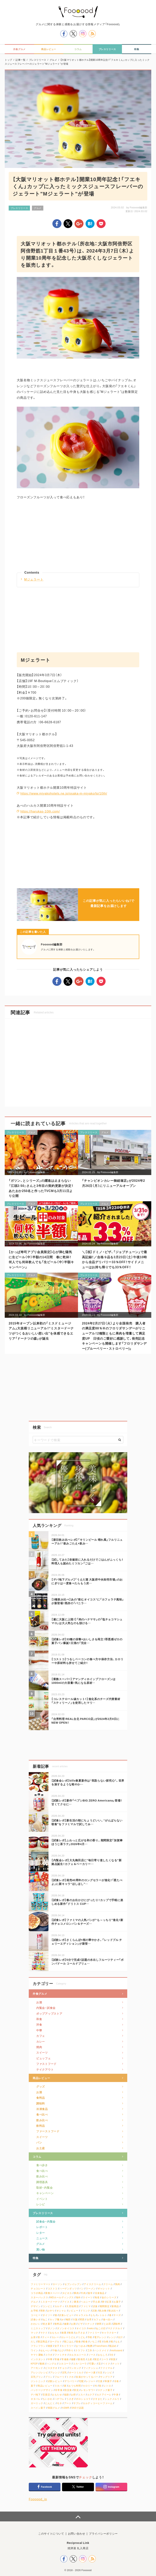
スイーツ (42, 2052)
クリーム (108, 2284)
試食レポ (36, 2319)
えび (61, 2350)
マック (34, 2332)
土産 (89, 2359)
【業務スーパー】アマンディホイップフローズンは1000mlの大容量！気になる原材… (83, 1681)
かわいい (36, 2323)
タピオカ (67, 2293)
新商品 (115, 2306)
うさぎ (70, 2399)
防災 (76, 2390)
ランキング (75, 2368)
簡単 (42, 2310)
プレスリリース (19, 208)
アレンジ (55, 2372)
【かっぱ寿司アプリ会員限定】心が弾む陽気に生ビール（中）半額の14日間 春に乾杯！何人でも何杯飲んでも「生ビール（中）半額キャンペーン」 (41, 1259)
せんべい (45, 2350)
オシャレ (61, 2310)
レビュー (73, 2310)
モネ (59, 2403)
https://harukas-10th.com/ (40, 811)
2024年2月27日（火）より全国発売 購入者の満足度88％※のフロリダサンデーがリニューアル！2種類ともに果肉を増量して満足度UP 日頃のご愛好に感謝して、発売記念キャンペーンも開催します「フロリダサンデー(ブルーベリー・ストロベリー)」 (114, 1336)
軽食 (85, 2341)
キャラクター (109, 2332)
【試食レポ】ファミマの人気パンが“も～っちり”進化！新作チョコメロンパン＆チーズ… (87, 1922)
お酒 (39, 2002)
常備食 (65, 2359)
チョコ (63, 2368)
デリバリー (70, 2381)
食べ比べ (42, 2114)
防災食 (68, 2390)
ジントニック (38, 2381)
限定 (96, 2359)
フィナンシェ (90, 2368)
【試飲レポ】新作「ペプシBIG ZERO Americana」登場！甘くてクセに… (86, 1802)
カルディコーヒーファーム (97, 2403)
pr (62, 2319)
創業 (63, 2332)
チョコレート (38, 2288)
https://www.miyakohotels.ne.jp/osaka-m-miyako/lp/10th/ (63, 793)
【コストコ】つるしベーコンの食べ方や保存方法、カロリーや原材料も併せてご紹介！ (87, 1661)
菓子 (33, 2385)
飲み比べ (42, 2120)
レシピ (40, 2204)
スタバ (58, 2385)
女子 (57, 2346)
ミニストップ (38, 2328)
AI (96, 2385)
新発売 (81, 2359)
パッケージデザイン (42, 2390)
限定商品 (42, 2341)
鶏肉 (117, 2284)
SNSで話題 (77, 2407)
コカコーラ (64, 2363)
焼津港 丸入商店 (78, 2548)
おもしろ (103, 2354)
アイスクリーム (92, 2284)
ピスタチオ (51, 2368)
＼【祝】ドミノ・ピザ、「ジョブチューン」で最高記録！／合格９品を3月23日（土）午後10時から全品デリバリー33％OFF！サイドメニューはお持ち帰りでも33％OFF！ (114, 1259)
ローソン (57, 2284)
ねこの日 (101, 2328)
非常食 (58, 2390)
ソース (92, 2354)
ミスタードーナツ (50, 2301)
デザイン (36, 2306)
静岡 (99, 2323)
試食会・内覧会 (46, 2221)
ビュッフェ (43, 2058)
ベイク (106, 2363)
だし (33, 2341)
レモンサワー (88, 2390)
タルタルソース (77, 2354)
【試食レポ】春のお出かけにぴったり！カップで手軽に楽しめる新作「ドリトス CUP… (87, 1902)
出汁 (120, 2337)
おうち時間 (74, 2385)
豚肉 (76, 2293)
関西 (82, 2319)
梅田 (68, 2319)
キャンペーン (45, 2193)
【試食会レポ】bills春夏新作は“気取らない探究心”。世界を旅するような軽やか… (87, 1782)
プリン (49, 2376)
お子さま (80, 2332)
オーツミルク (76, 2372)
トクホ (70, 2376)
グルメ (37, 208)
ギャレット (104, 2288)
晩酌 (90, 2346)
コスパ (81, 2394)
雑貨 (50, 2346)
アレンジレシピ (39, 2372)
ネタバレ (36, 2399)
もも (117, 2341)
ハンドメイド (101, 2350)
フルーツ (59, 2376)
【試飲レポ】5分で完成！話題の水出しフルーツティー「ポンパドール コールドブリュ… (87, 1962)
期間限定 (105, 2306)
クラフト (80, 2350)
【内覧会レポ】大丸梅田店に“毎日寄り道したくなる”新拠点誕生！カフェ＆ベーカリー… (86, 1862)
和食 (39, 2019)
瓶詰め (113, 2346)
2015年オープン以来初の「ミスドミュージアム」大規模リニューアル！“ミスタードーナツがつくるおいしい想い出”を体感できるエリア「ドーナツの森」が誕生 (41, 1331)
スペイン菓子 (38, 2407)
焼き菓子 (47, 2323)
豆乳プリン (37, 2376)
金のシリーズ (109, 2297)
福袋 (66, 2394)
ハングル (52, 2363)
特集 (35, 2258)
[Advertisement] (78, 537)
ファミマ (86, 2306)
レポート (42, 2227)
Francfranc (101, 2346)
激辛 (90, 2293)
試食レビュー (66, 2315)
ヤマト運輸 (37, 2354)
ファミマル (106, 2368)
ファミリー (93, 2332)
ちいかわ (47, 2399)
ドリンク (85, 2310)
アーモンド (37, 2368)
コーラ (105, 2359)
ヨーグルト (56, 2341)
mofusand (117, 2350)
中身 (115, 2394)
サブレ (77, 2403)
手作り (69, 2350)
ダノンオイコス (65, 2328)
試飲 (94, 2310)
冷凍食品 (42, 2109)
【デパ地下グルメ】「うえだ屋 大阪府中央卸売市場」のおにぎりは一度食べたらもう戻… (87, 1581)
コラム (37, 2156)
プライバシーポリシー (103, 2533)
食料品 (40, 2098)
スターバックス (39, 2297)
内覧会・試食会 (46, 2008)
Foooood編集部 (138, 207)
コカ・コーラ (80, 2363)
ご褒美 (75, 2301)
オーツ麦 (91, 2372)
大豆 (100, 2372)
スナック (90, 2323)
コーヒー (36, 2315)
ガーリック (37, 2403)
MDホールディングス (62, 2297)
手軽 (89, 2337)
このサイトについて (51, 2533)
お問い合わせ (76, 2533)
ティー (46, 2337)
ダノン (51, 2328)
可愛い (92, 2363)
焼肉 (39, 2047)
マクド (44, 2332)
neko (91, 2328)
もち (92, 2315)
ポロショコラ (83, 2399)
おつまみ (81, 2346)
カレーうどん (68, 2337)
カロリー (88, 2385)
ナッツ (116, 2363)
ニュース (42, 2238)
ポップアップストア (49, 2013)
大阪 (75, 2319)
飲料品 (40, 2126)
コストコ (53, 2288)
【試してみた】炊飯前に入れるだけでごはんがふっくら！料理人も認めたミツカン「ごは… (87, 1561)
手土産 (96, 2301)
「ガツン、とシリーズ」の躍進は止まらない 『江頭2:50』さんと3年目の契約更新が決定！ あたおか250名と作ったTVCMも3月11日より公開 (41, 1188)
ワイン (34, 2350)
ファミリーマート (41, 2284)
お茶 (33, 2337)
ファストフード (46, 2064)
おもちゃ (54, 2332)
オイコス (81, 2328)
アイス (66, 2301)
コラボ (49, 2354)
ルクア (91, 2394)
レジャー (91, 2381)
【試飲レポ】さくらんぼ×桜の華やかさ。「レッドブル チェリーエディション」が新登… (86, 1942)
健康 (66, 2323)
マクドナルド (115, 2328)
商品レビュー (41, 2078)
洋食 (39, 2024)
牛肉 (83, 2293)
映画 (70, 2332)
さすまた (98, 2399)
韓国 (112, 2359)
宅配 (81, 2381)
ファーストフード (47, 2131)
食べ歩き (42, 2165)
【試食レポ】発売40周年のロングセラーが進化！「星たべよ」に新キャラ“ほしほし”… (86, 1882)
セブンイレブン (73, 2284)
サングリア (106, 2376)
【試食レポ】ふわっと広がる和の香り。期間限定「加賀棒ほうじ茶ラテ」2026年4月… (87, 1842)
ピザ (80, 2323)
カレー (40, 2041)
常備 (57, 2359)
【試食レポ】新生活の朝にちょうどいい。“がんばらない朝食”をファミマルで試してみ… (86, 1822)
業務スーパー (52, 2293)
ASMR (65, 2407)
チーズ (117, 2315)
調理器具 (42, 2182)
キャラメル (82, 2315)
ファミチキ (61, 2354)
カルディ (59, 2306)
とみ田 (107, 2323)
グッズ (40, 2086)
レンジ (112, 2337)
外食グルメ (40, 1993)
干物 (54, 2350)
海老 (97, 2297)
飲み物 (103, 2310)
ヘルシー (86, 2301)
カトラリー (67, 2346)
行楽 (100, 2381)
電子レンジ (100, 2337)
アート (68, 2403)
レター (40, 2233)
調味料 (40, 2103)
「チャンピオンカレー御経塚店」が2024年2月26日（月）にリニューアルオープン (113, 1183)
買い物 (40, 2249)
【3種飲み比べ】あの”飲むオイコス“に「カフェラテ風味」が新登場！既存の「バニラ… (87, 1601)
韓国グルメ (54, 2407)
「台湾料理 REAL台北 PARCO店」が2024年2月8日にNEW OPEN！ (85, 1721)
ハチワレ (59, 2399)
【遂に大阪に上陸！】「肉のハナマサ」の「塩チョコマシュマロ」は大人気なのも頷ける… (87, 1621)
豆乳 (64, 2372)
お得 (73, 2394)
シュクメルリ (112, 2399)
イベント (42, 2199)
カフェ (40, 2036)
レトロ (107, 2385)
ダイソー (47, 2315)
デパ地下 (36, 2394)
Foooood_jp (38, 2499)
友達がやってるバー (87, 2376)
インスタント (38, 2359)
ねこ (45, 2319)
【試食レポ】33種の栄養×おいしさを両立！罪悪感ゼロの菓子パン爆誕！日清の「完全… (87, 1641)
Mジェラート (33, 579)
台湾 (89, 2319)
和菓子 (108, 2381)
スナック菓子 (105, 2390)
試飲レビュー (55, 2381)
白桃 (106, 2341)
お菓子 (117, 2301)
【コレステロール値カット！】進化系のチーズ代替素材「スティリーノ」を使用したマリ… (85, 1701)
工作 (89, 2350)
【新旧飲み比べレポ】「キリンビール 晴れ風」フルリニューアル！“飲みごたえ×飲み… (87, 1541)
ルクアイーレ (104, 2394)
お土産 (40, 2148)
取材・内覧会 (44, 2187)
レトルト (102, 2315)
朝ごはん (69, 2341)
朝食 (78, 2341)
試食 (95, 2306)
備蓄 (73, 2359)
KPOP (34, 2363)
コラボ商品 (37, 2293)
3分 (111, 2354)
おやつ (51, 2310)
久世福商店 (72, 2306)
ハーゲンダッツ (68, 2288)
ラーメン (91, 2288)
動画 (42, 2363)
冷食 (116, 2381)
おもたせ (57, 2394)
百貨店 (46, 2394)
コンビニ (47, 2306)
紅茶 (109, 2301)
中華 (39, 2030)
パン (39, 2142)
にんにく (50, 2403)
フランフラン (38, 2346)
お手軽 (34, 2310)
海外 (78, 2297)
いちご (93, 2341)
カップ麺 (54, 2319)
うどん (81, 2337)
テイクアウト (45, 2069)
